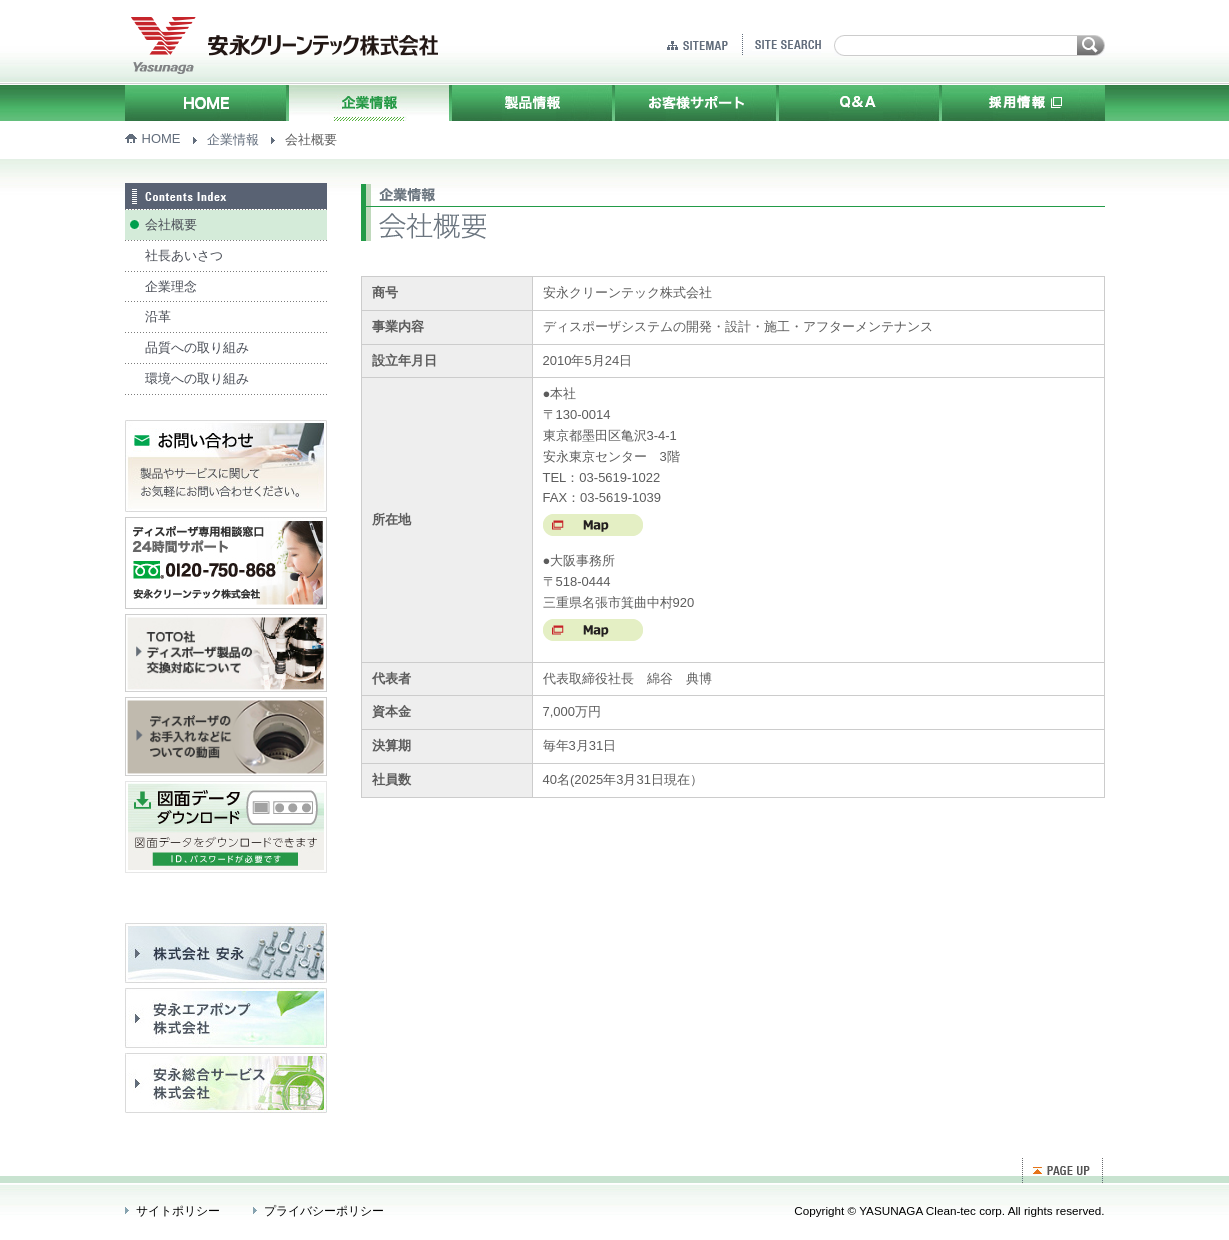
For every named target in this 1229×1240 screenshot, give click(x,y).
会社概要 (171, 224)
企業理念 (171, 286)
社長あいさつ (184, 255)
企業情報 (233, 139)
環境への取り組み (197, 378)
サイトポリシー (178, 1210)
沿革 (158, 316)
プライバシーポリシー (324, 1210)
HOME (161, 138)
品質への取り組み (197, 347)
